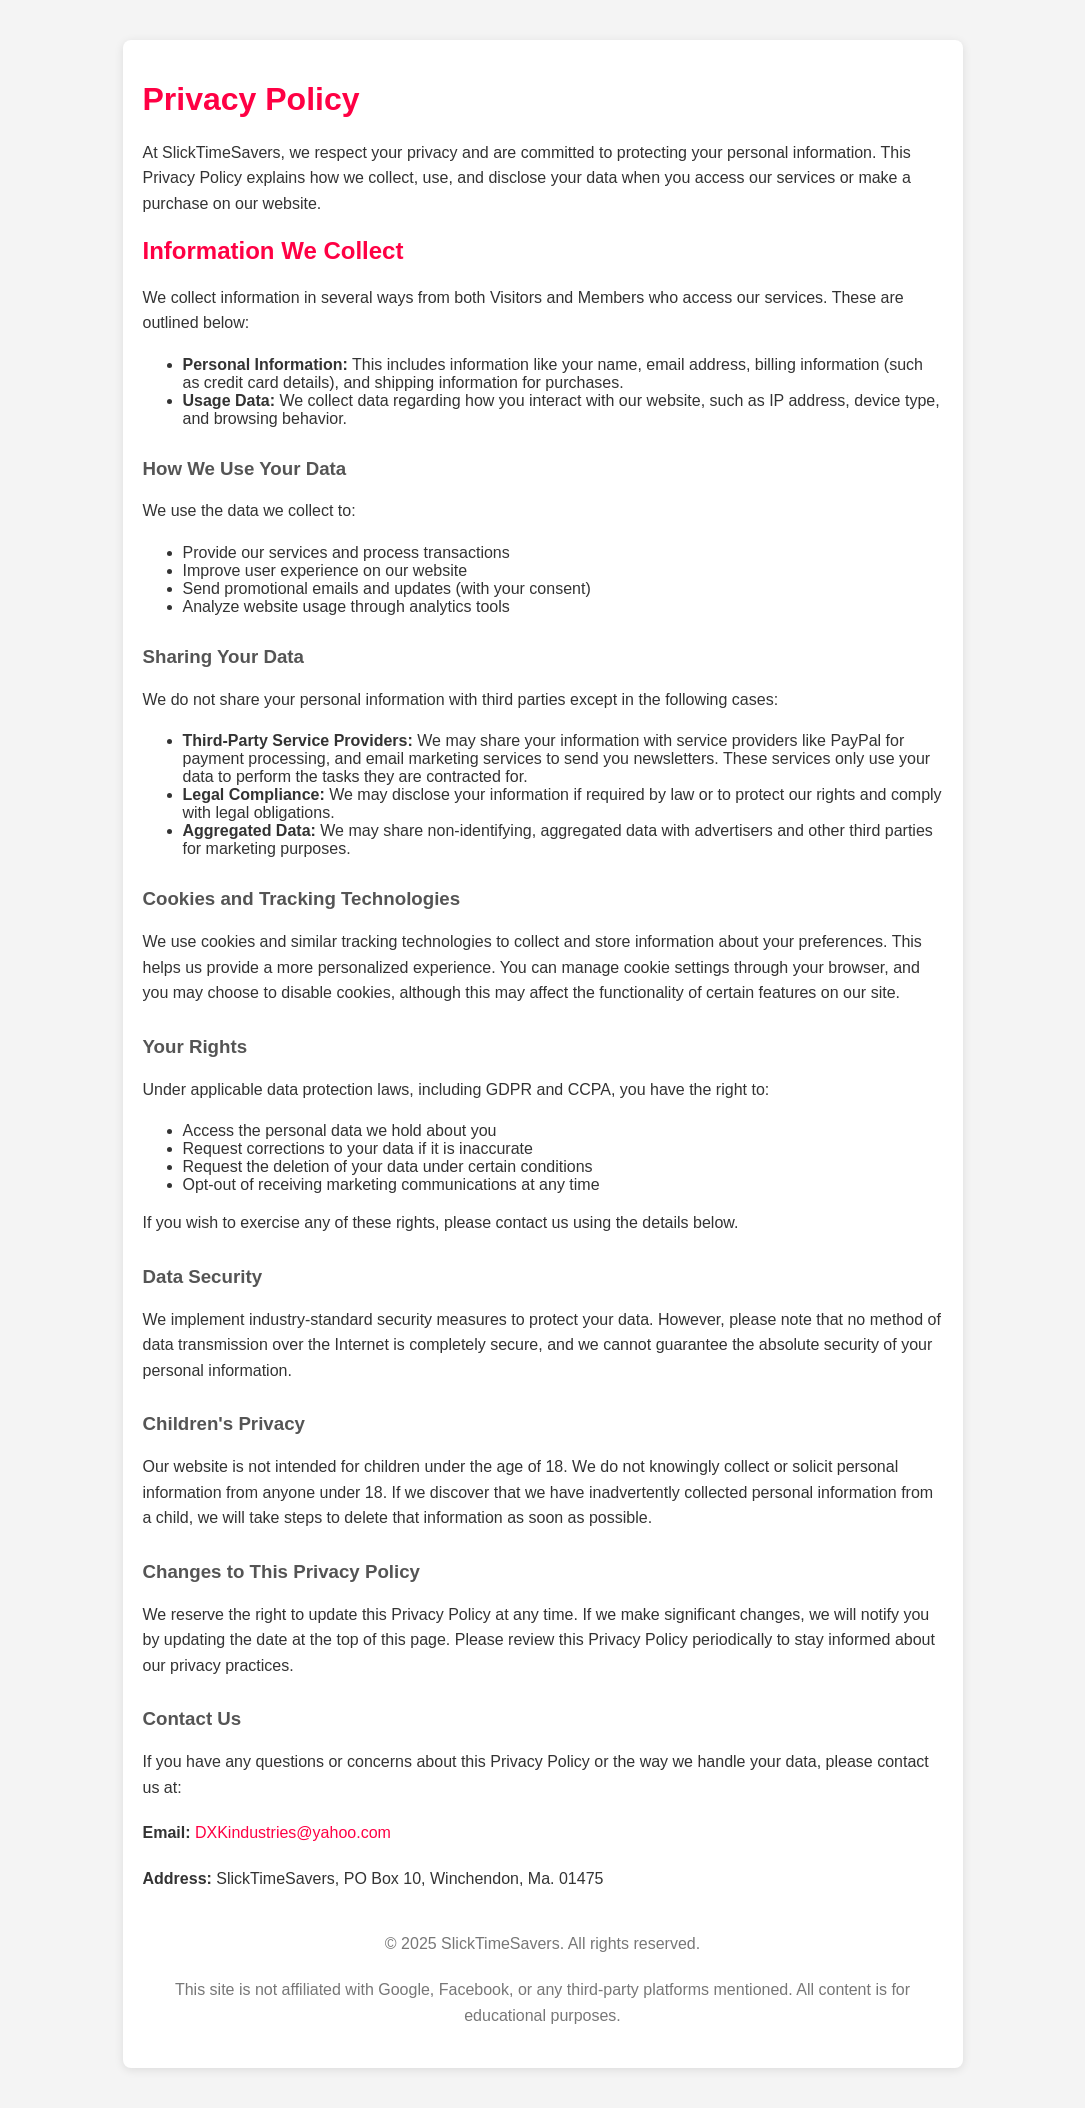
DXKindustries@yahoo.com (293, 1832)
